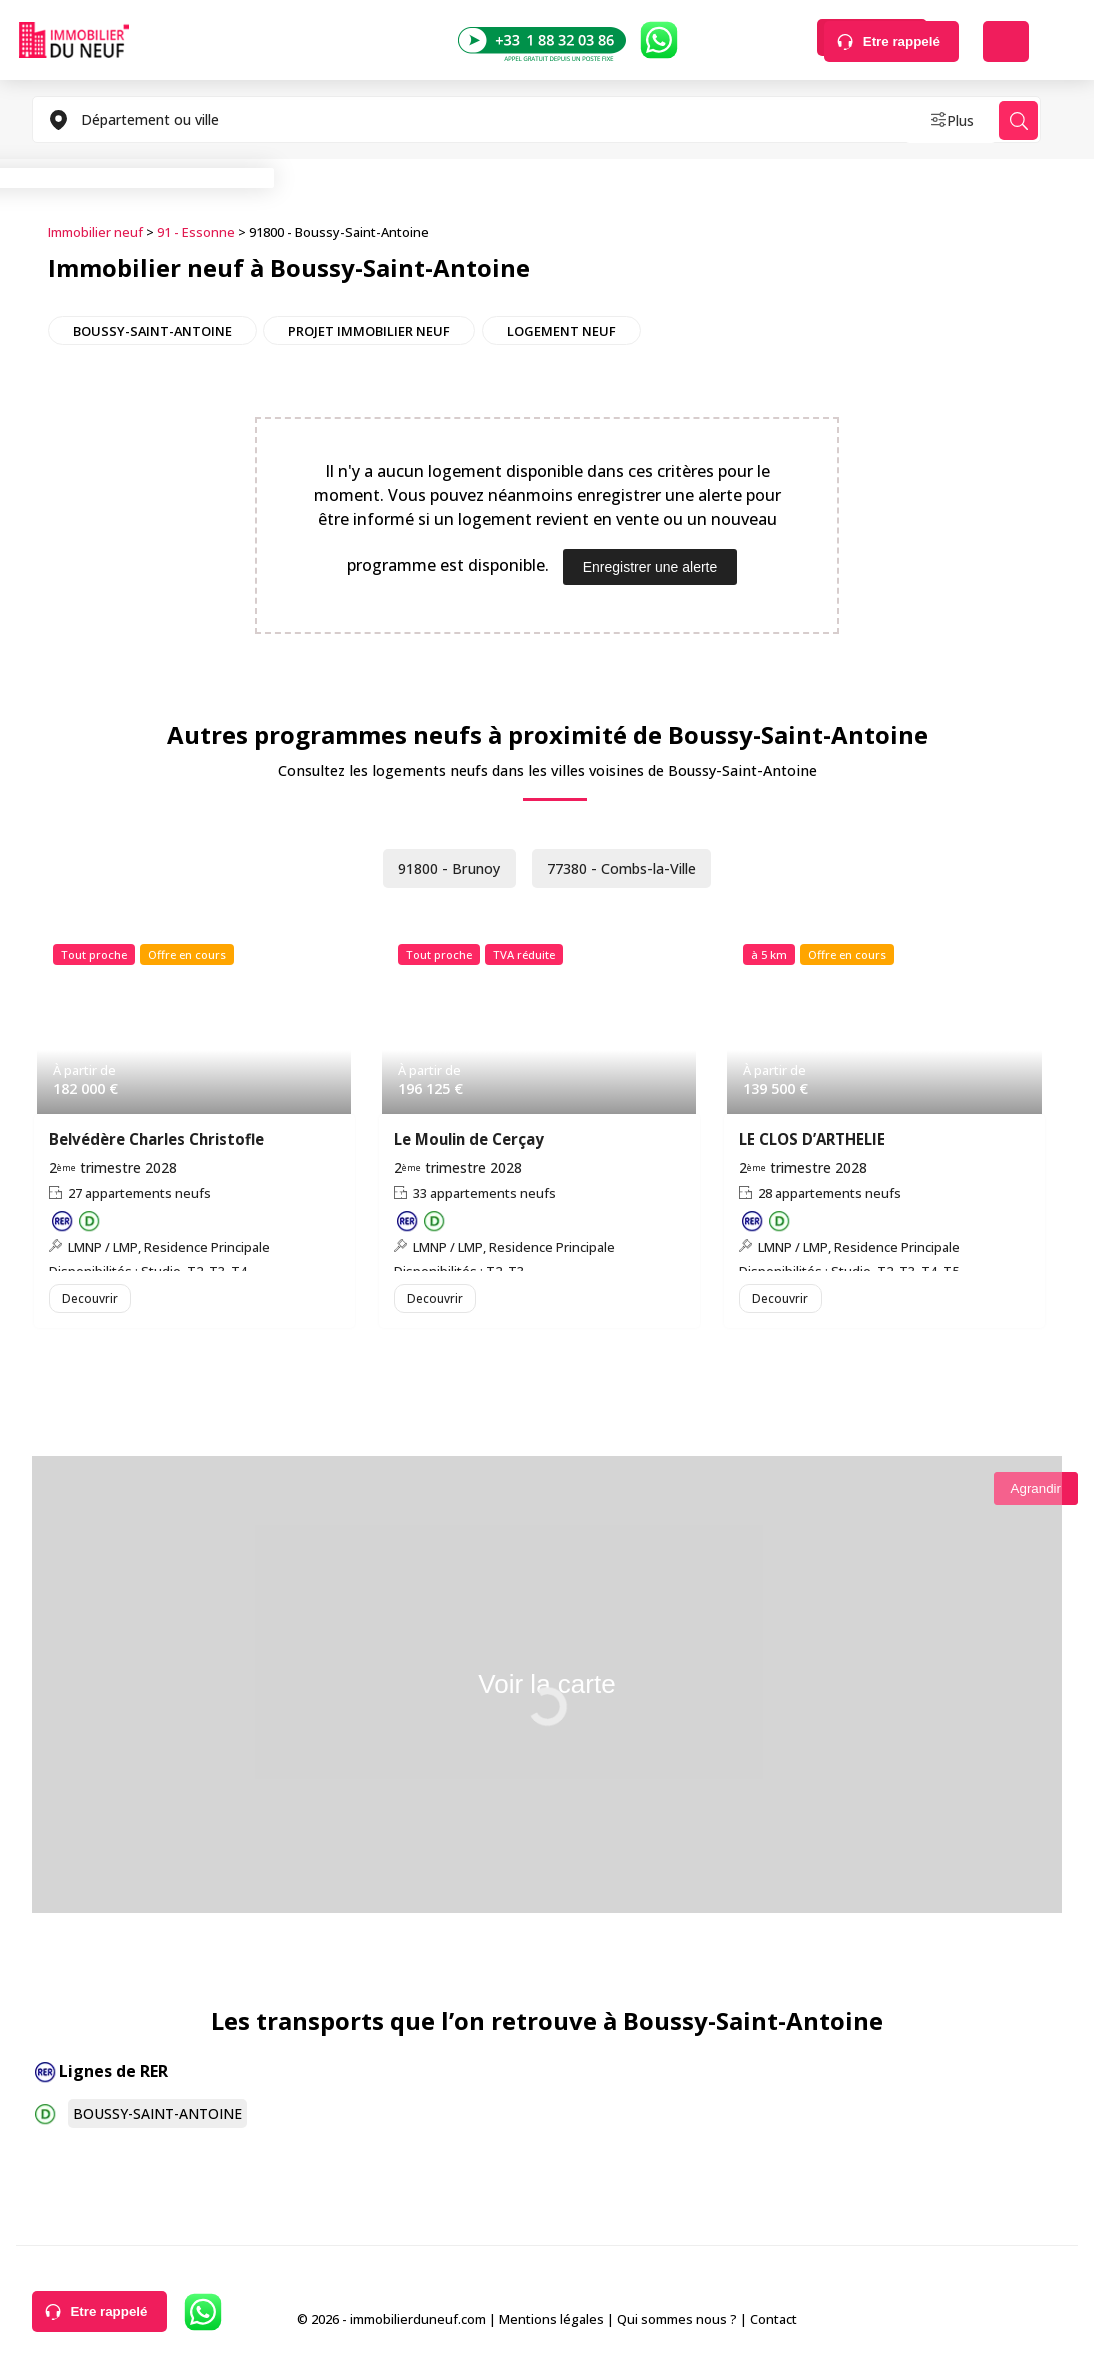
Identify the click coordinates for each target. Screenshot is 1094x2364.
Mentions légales (551, 2323)
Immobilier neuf (95, 231)
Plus (931, 119)
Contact (773, 2323)
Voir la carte (546, 1694)
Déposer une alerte (1006, 41)
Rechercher (748, 41)
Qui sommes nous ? (677, 2323)
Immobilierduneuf (74, 40)
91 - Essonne (196, 231)
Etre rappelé (901, 41)
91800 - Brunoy (440, 866)
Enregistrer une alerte (650, 564)
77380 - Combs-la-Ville (628, 866)
